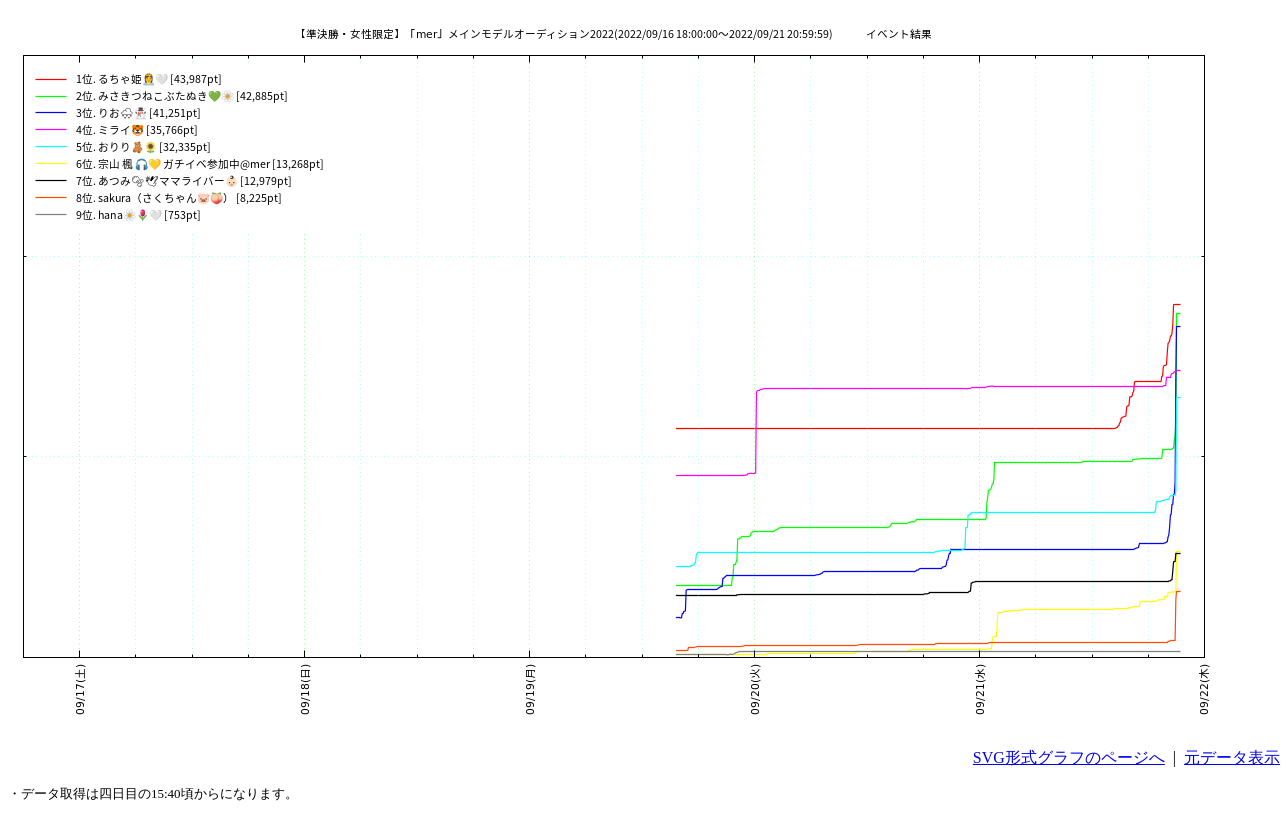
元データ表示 (1232, 757)
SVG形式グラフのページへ (1069, 757)
